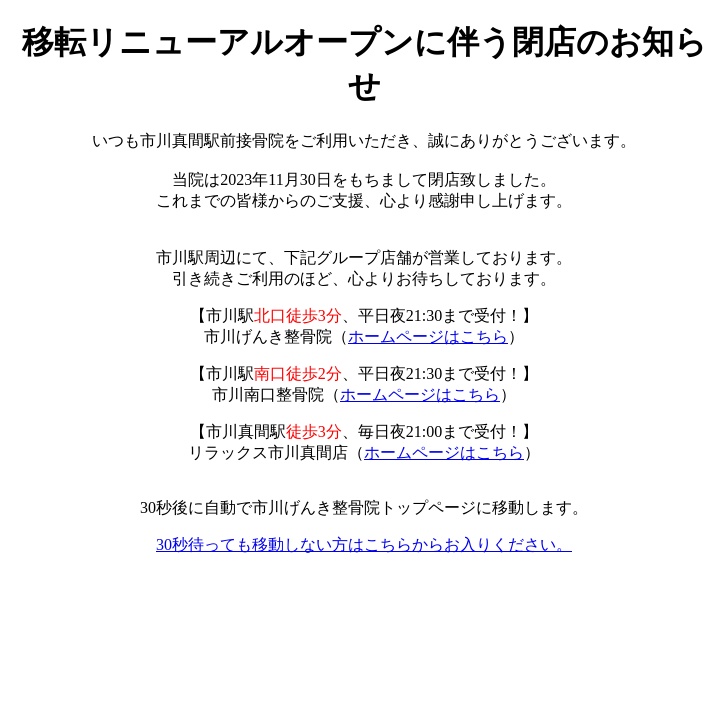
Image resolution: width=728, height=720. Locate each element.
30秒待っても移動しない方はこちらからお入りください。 (364, 544)
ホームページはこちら (428, 336)
